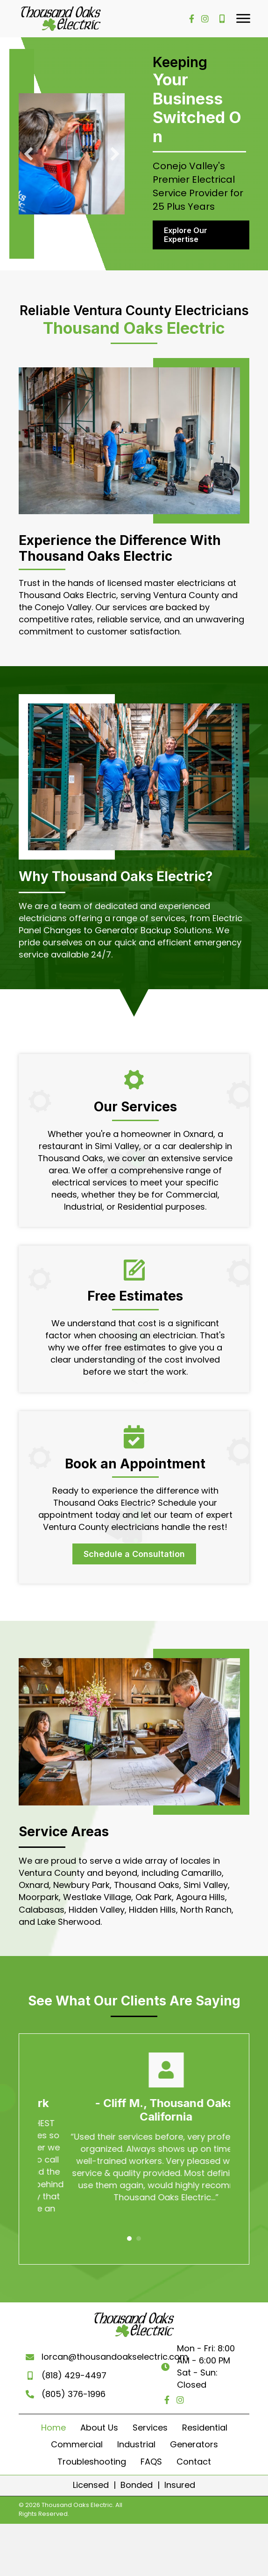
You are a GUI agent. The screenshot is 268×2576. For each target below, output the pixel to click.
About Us (99, 2417)
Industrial (136, 2434)
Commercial (77, 2434)
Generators (194, 2434)
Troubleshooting (91, 2451)
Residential (204, 2417)
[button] (243, 19)
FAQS (151, 2451)
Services (150, 2417)
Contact (193, 2451)
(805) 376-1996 (72, 2389)
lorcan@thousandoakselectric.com (113, 2351)
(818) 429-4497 (72, 2370)
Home (53, 2417)
